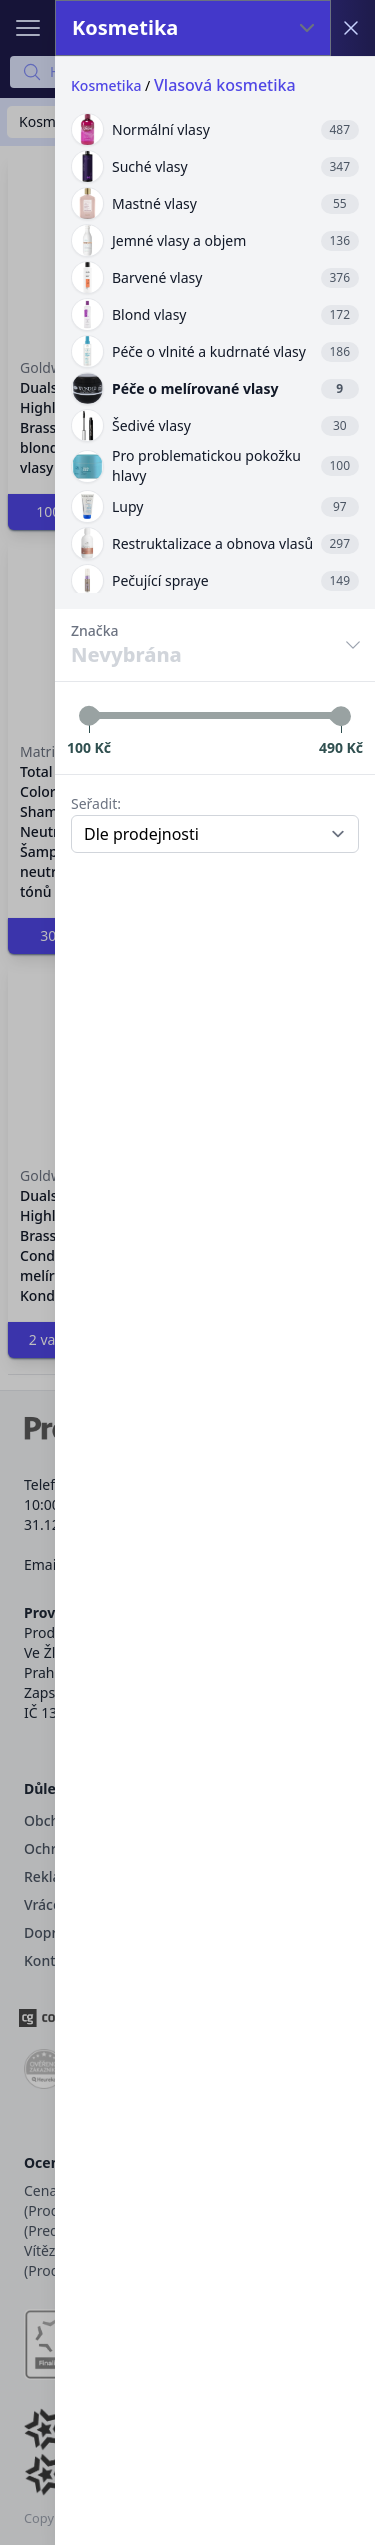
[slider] (89, 716)
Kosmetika (106, 85)
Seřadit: (96, 803)
